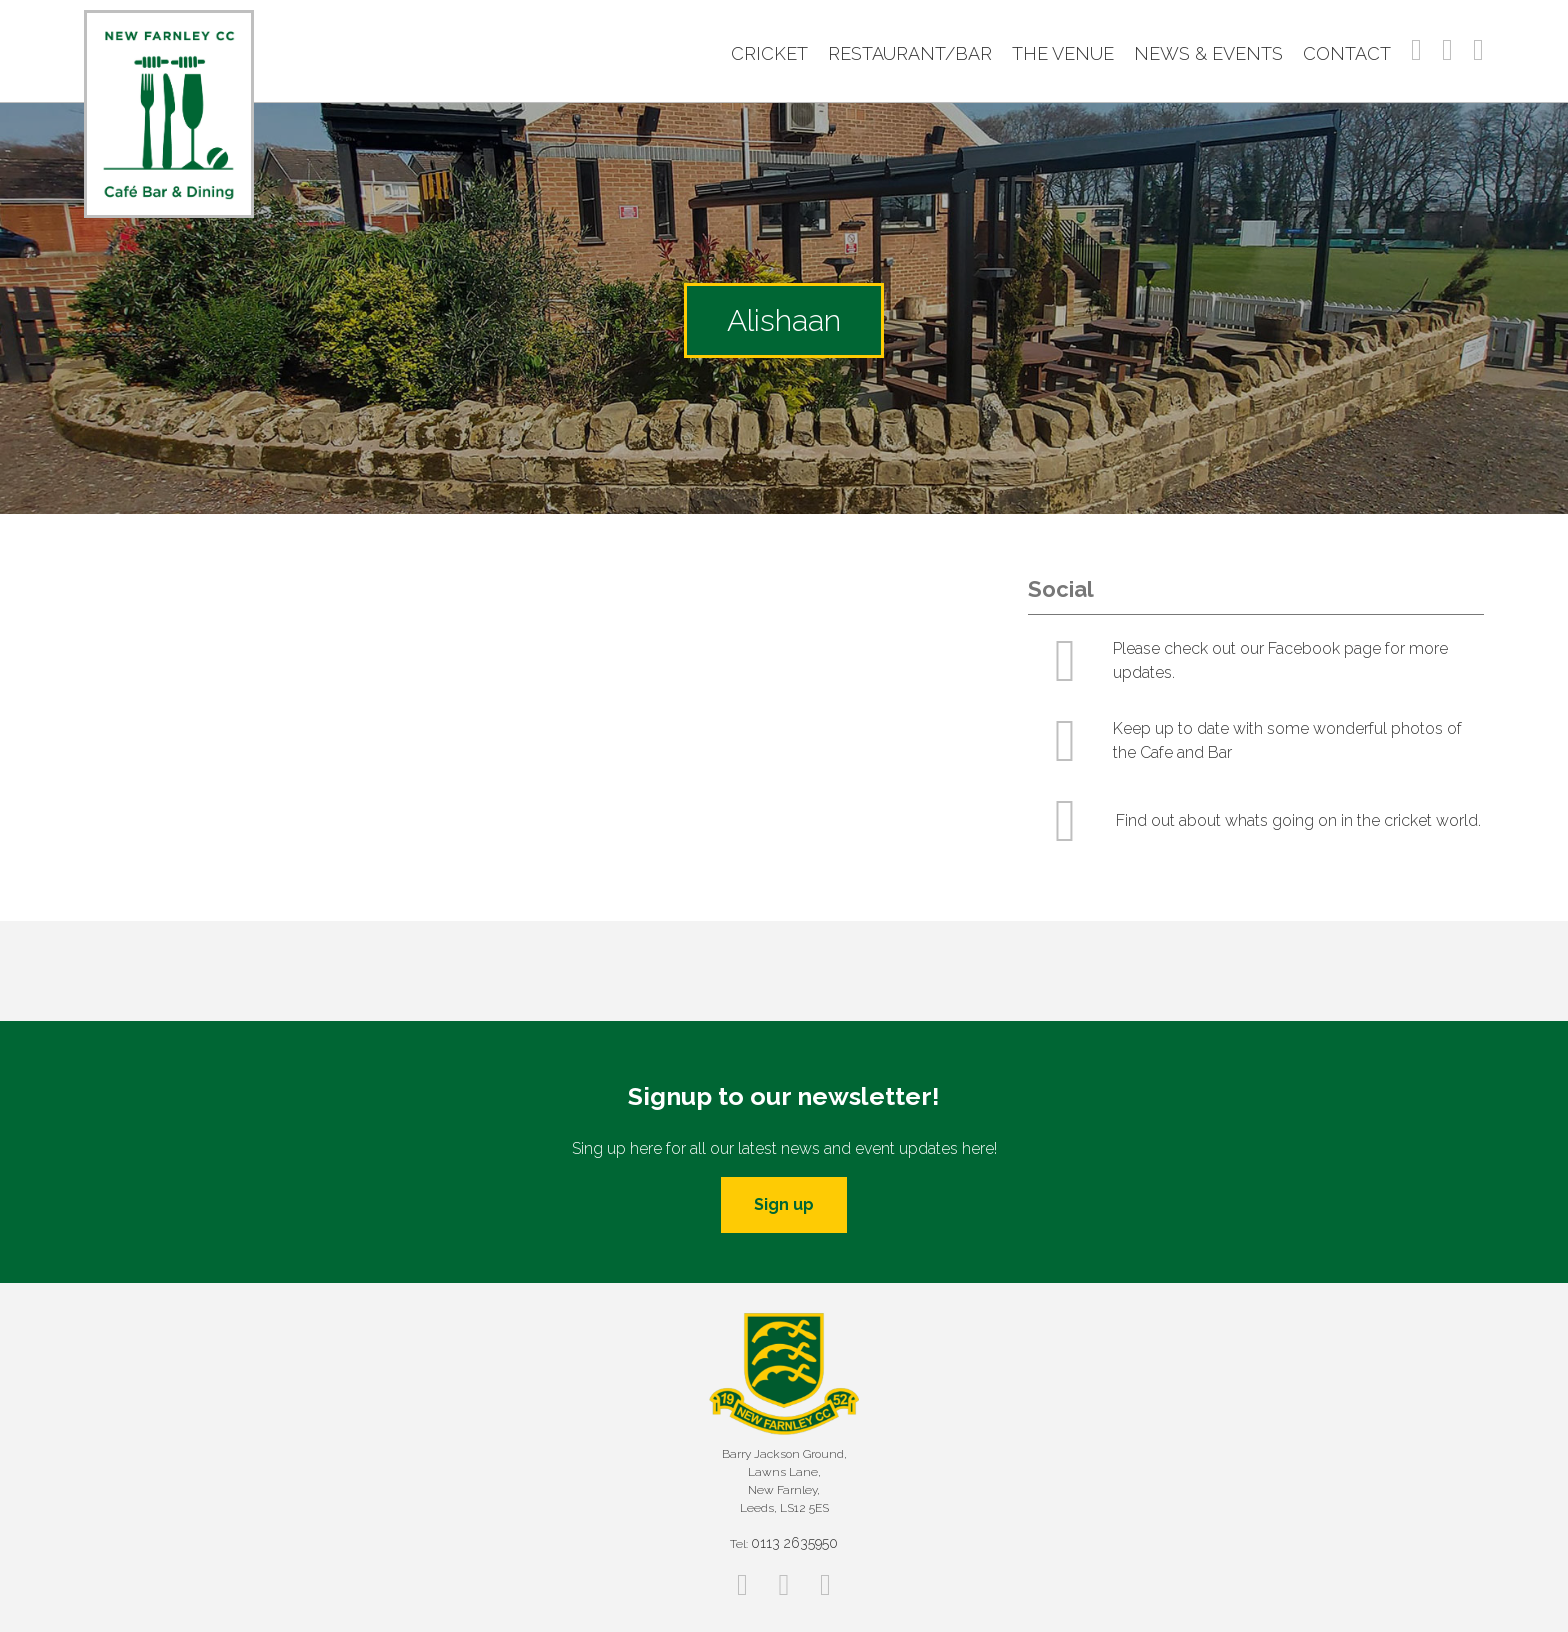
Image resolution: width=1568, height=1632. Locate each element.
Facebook (1416, 50)
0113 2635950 (794, 1543)
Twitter (1478, 50)
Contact (1347, 53)
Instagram (1447, 50)
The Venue (1063, 53)
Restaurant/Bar (910, 53)
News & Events (1208, 53)
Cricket (769, 53)
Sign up (784, 1204)
